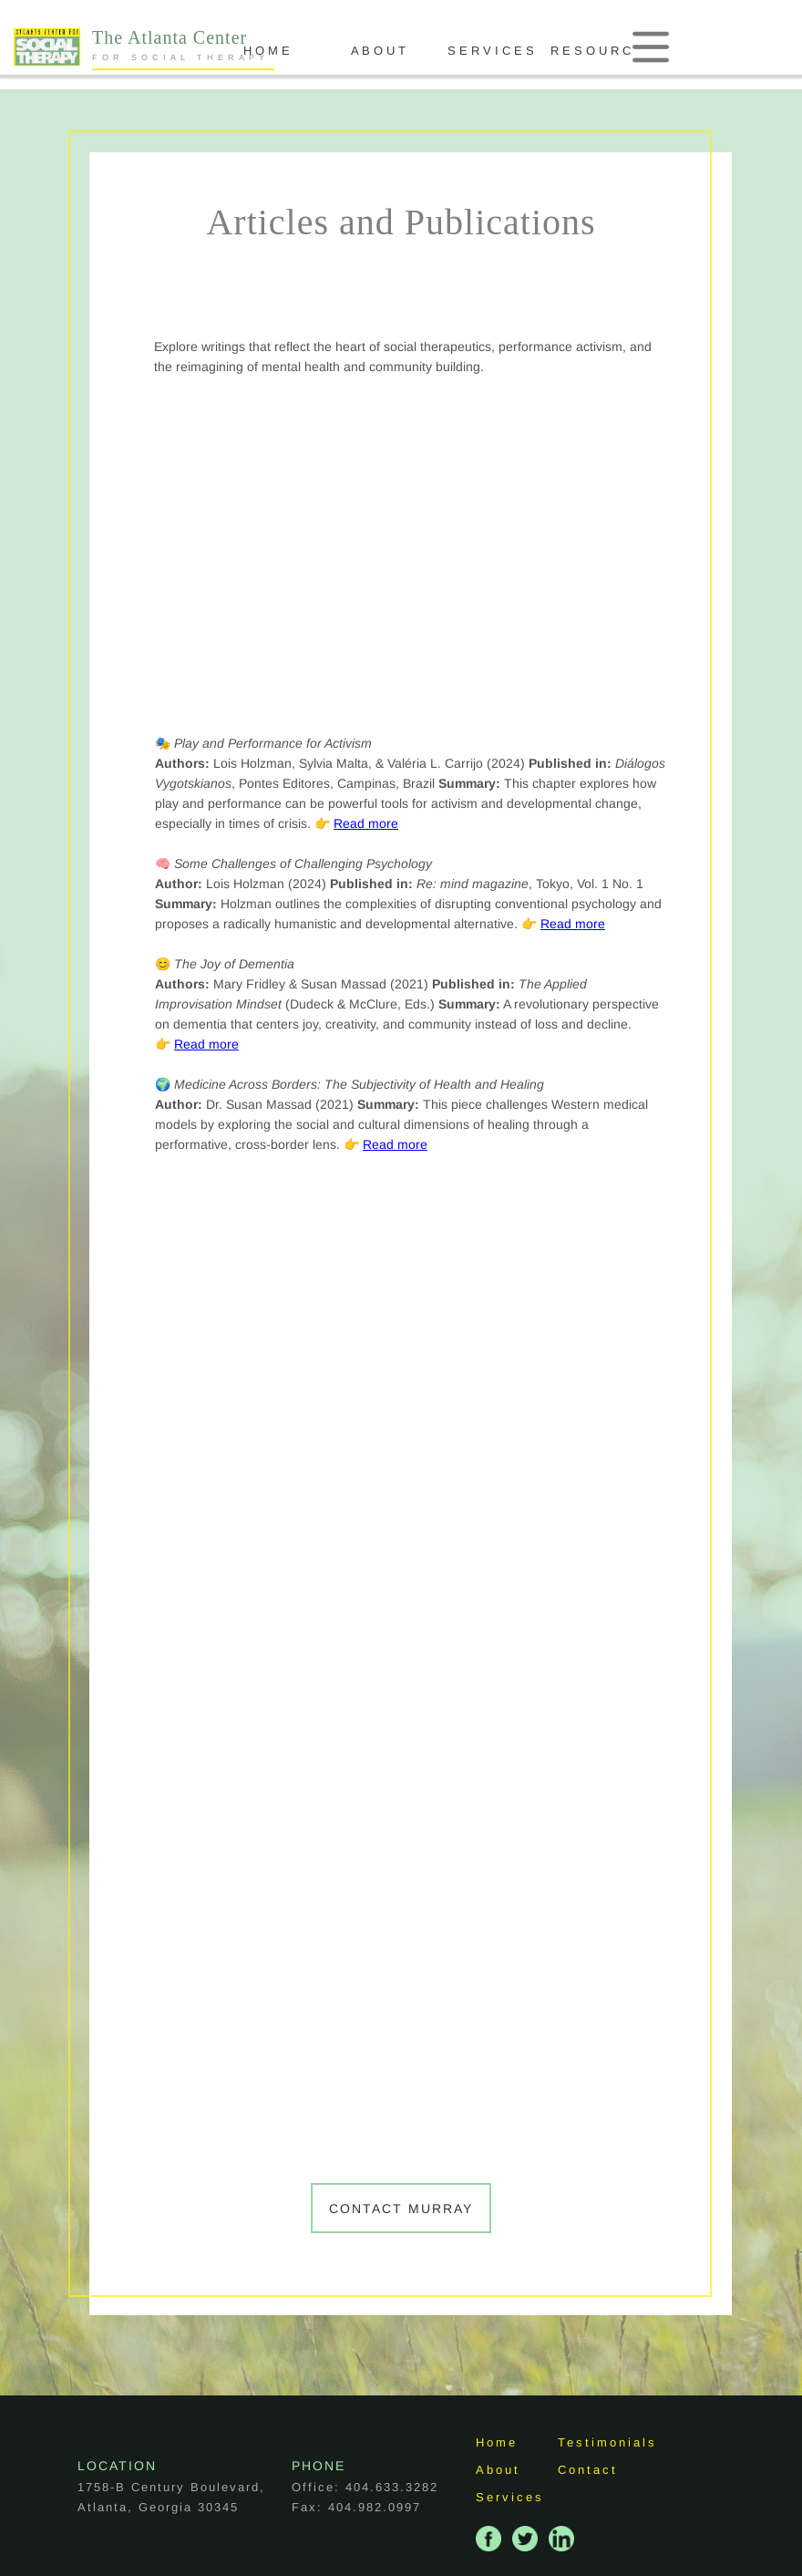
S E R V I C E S (542, 50)
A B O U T (429, 50)
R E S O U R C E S (653, 50)
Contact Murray (401, 2208)
